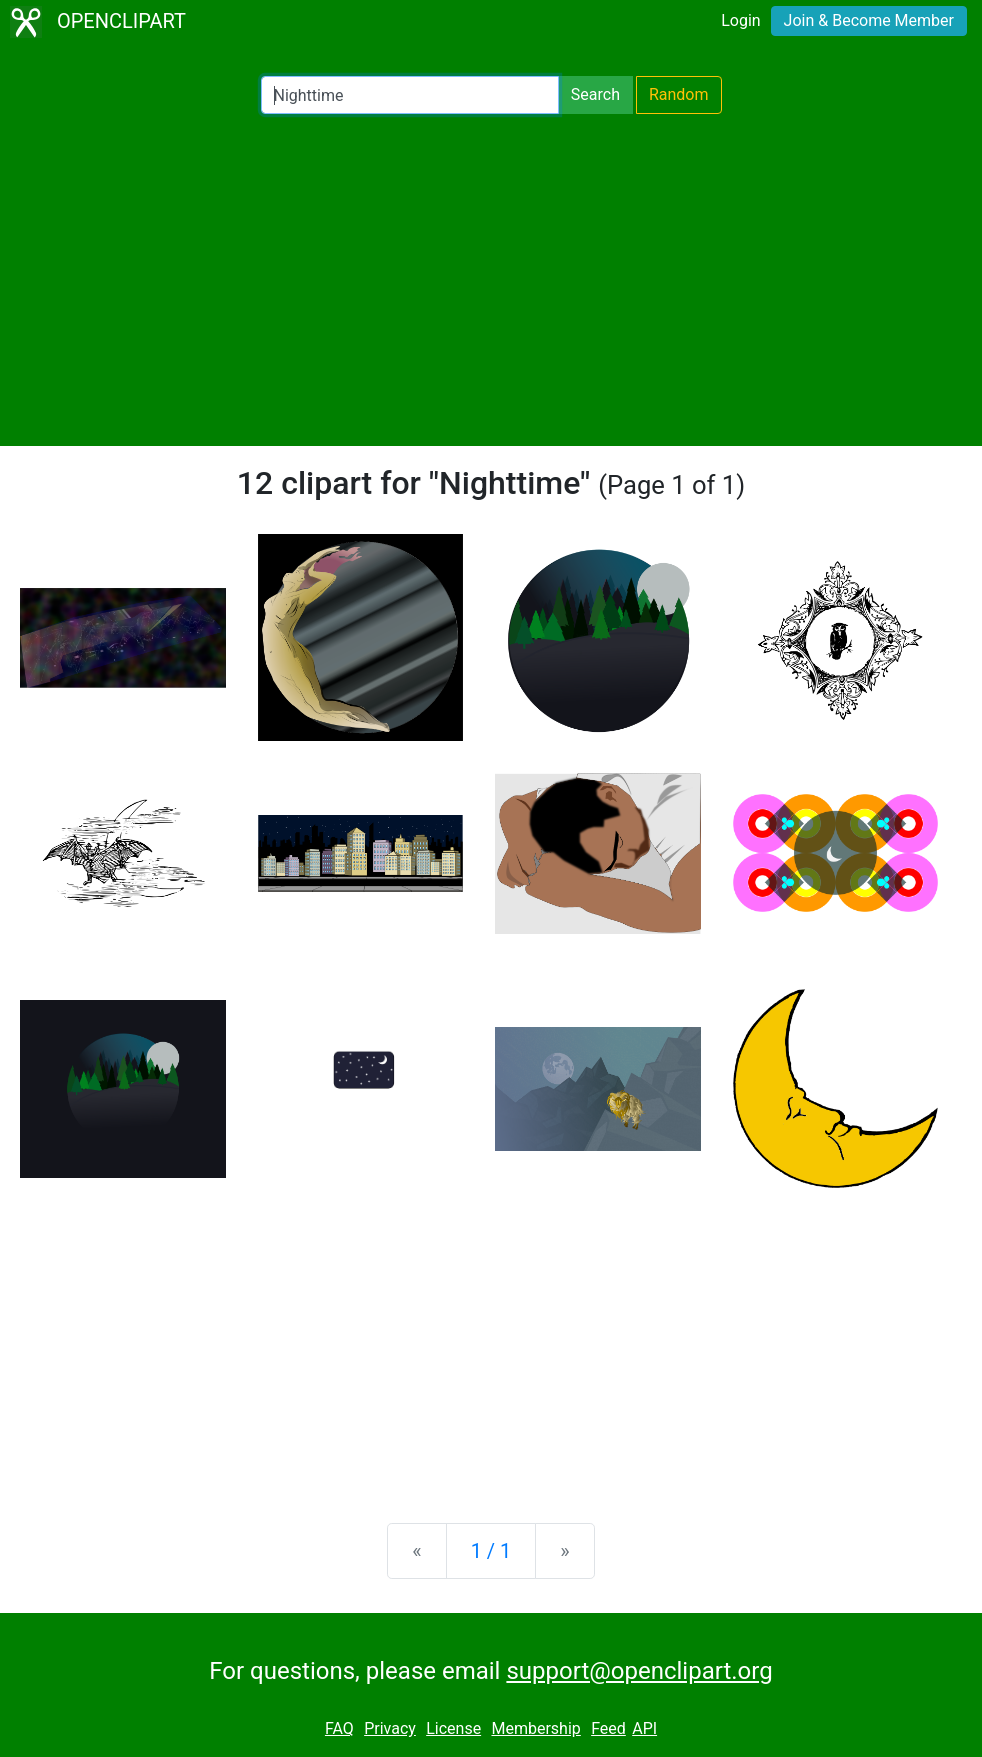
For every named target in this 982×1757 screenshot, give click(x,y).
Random (679, 94)
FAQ (339, 1728)
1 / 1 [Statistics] (491, 1551)
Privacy (390, 1728)
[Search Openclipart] (410, 95)
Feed (608, 1728)
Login (740, 20)
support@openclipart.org (639, 1671)
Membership (535, 1728)
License (453, 1728)
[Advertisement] (491, 280)
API (644, 1728)
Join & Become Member (869, 20)
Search (595, 94)
